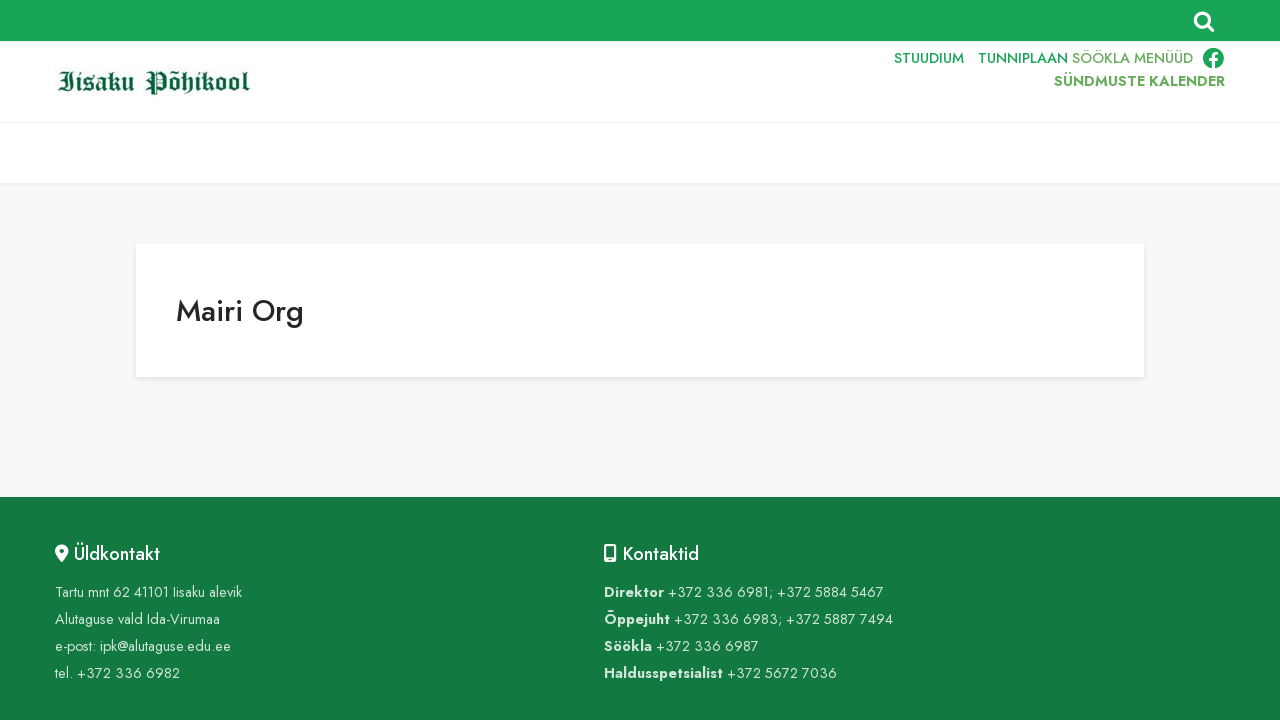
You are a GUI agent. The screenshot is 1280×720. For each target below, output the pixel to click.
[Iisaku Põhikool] (160, 82)
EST (744, 82)
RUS (836, 82)
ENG (790, 82)
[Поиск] (1204, 21)
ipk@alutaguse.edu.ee (165, 646)
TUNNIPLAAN (1023, 58)
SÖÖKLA (1101, 58)
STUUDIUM (929, 58)
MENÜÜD (1163, 58)
